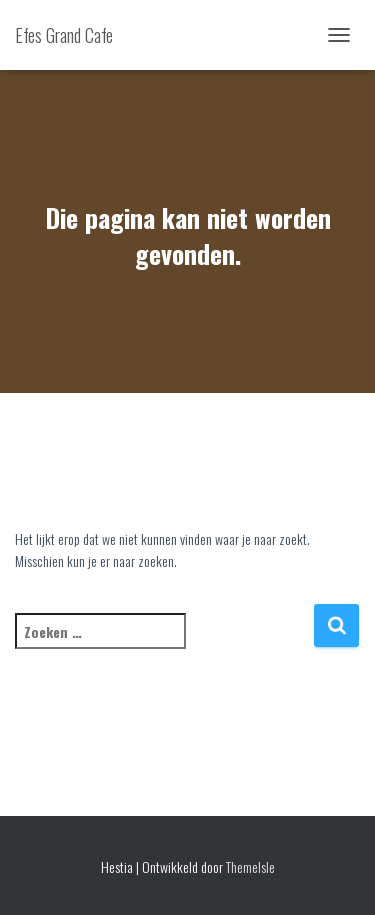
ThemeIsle (250, 866)
